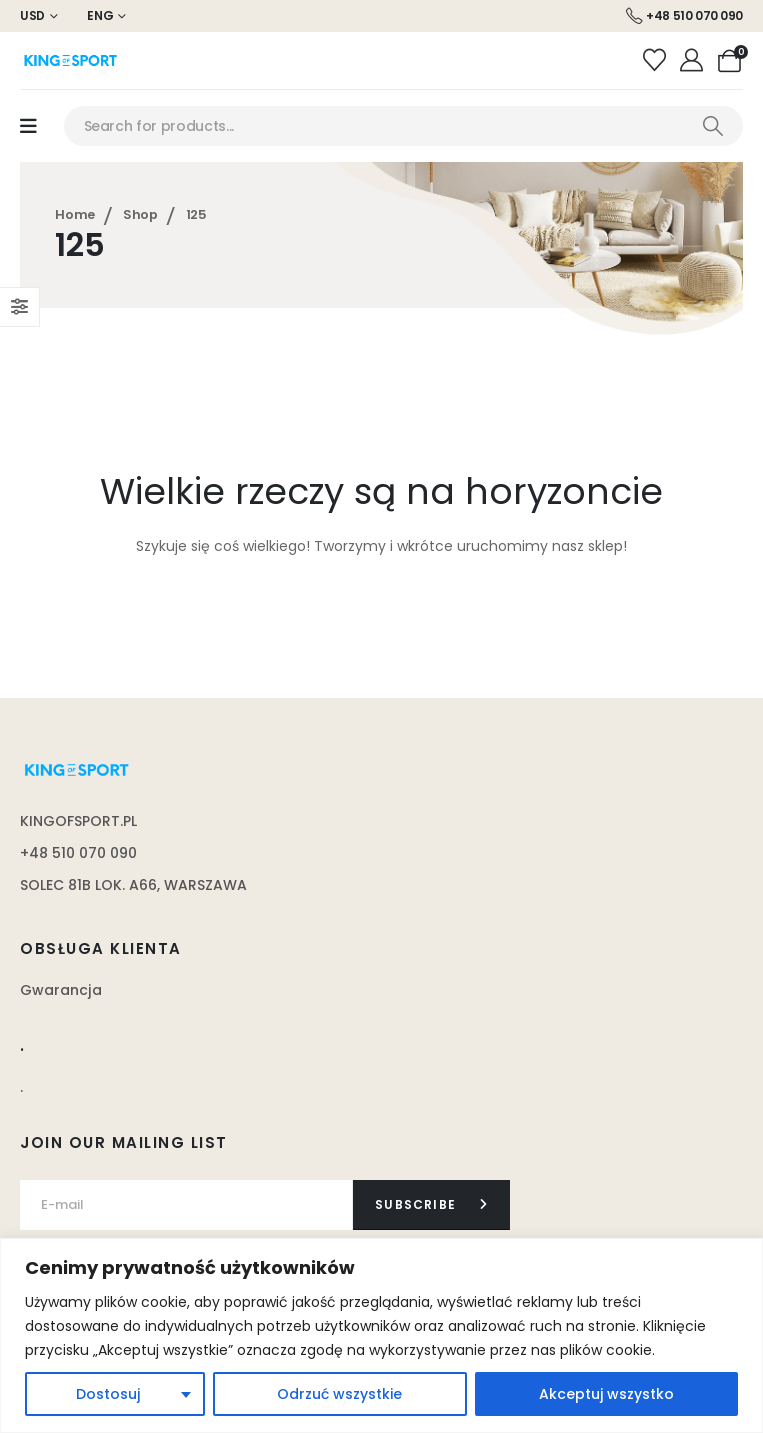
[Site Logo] (70, 60)
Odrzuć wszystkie (339, 1394)
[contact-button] (431, 1205)
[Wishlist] (656, 61)
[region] (381, 1335)
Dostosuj (108, 1394)
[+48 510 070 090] (684, 16)
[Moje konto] (694, 61)
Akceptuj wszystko (606, 1394)
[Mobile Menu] (28, 126)
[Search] (712, 126)
